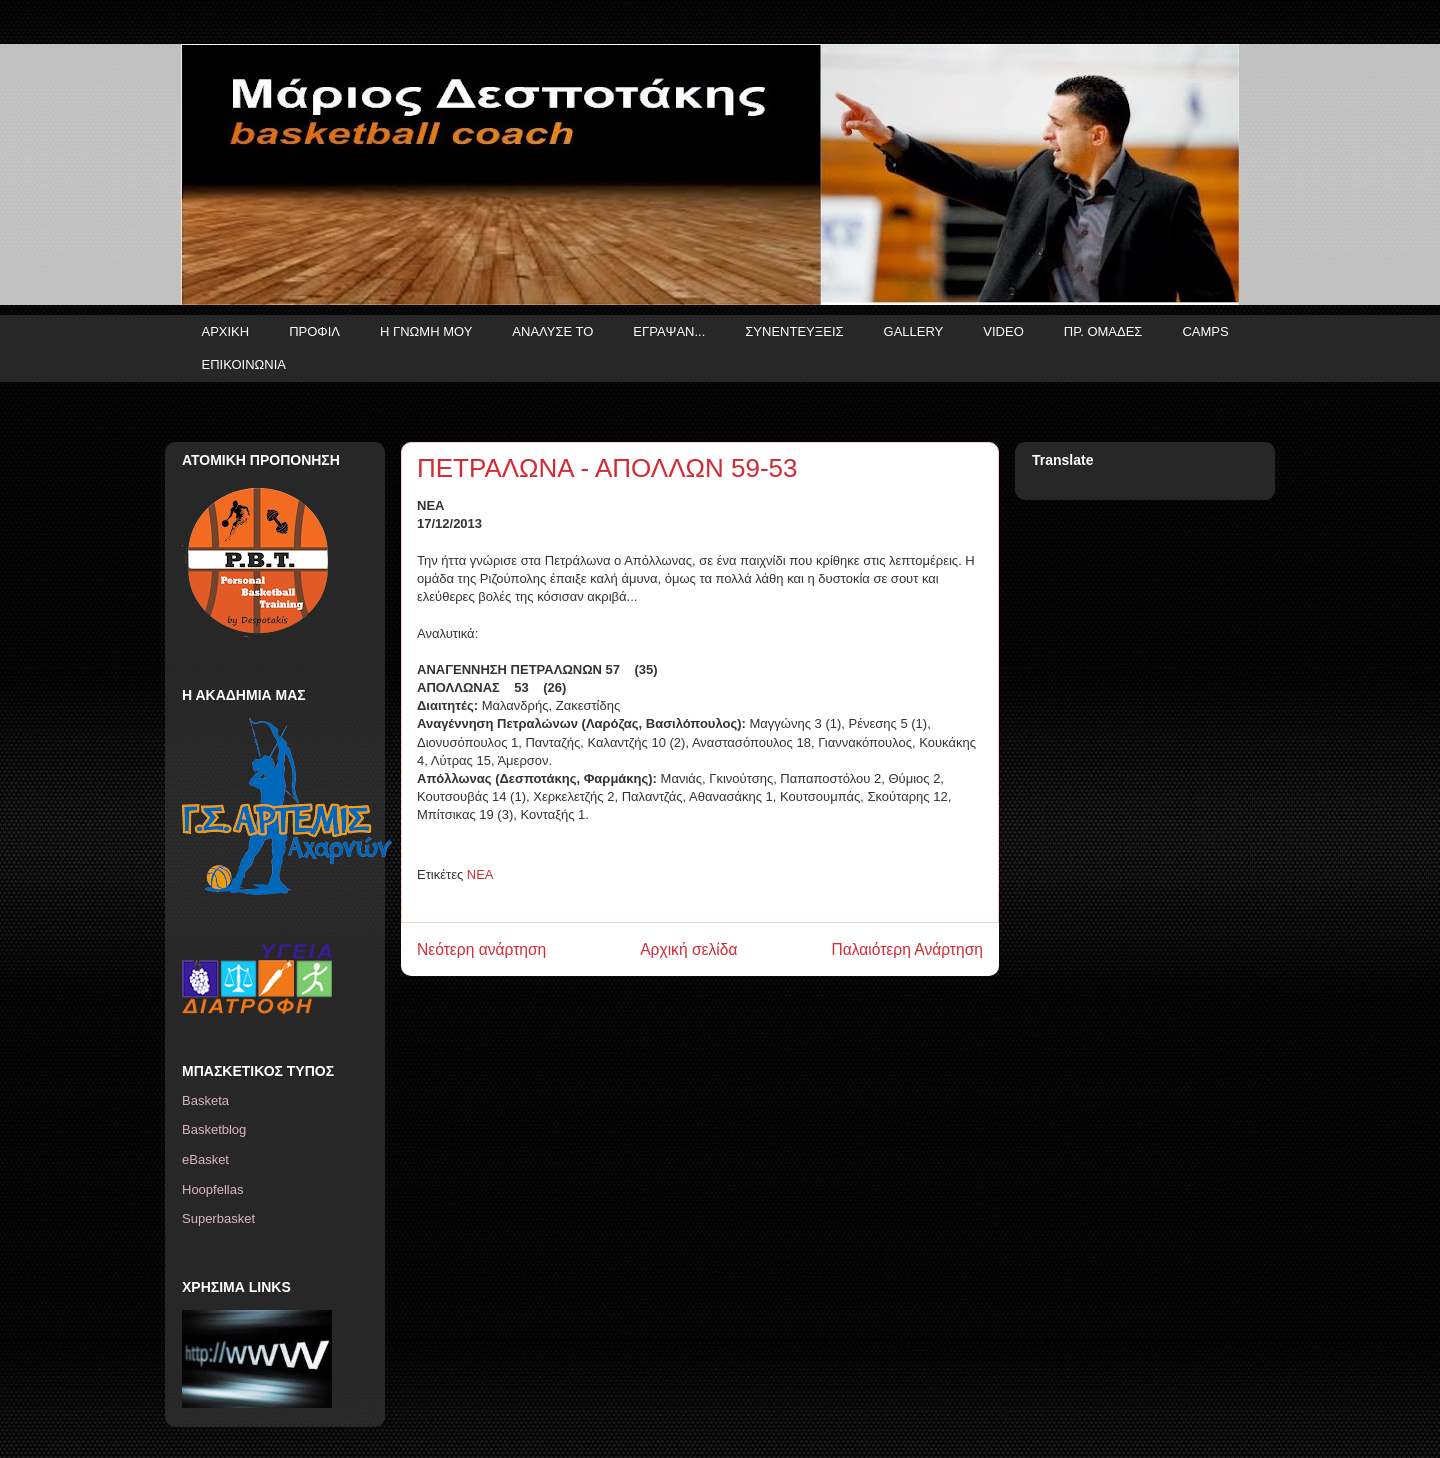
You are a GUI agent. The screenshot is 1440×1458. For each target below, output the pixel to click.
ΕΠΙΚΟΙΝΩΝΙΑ (244, 364)
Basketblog (214, 1129)
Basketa (205, 1100)
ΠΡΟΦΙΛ (314, 331)
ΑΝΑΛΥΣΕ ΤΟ (552, 331)
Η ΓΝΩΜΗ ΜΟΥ (426, 331)
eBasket (205, 1159)
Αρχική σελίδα (688, 949)
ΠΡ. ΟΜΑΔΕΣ (1103, 331)
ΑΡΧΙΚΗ (226, 331)
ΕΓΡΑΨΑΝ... (669, 331)
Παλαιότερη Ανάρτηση (907, 949)
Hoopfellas (212, 1189)
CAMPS (1205, 331)
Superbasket (218, 1218)
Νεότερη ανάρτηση (481, 949)
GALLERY (914, 331)
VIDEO (1003, 331)
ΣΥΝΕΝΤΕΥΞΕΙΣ (794, 331)
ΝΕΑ (480, 874)
